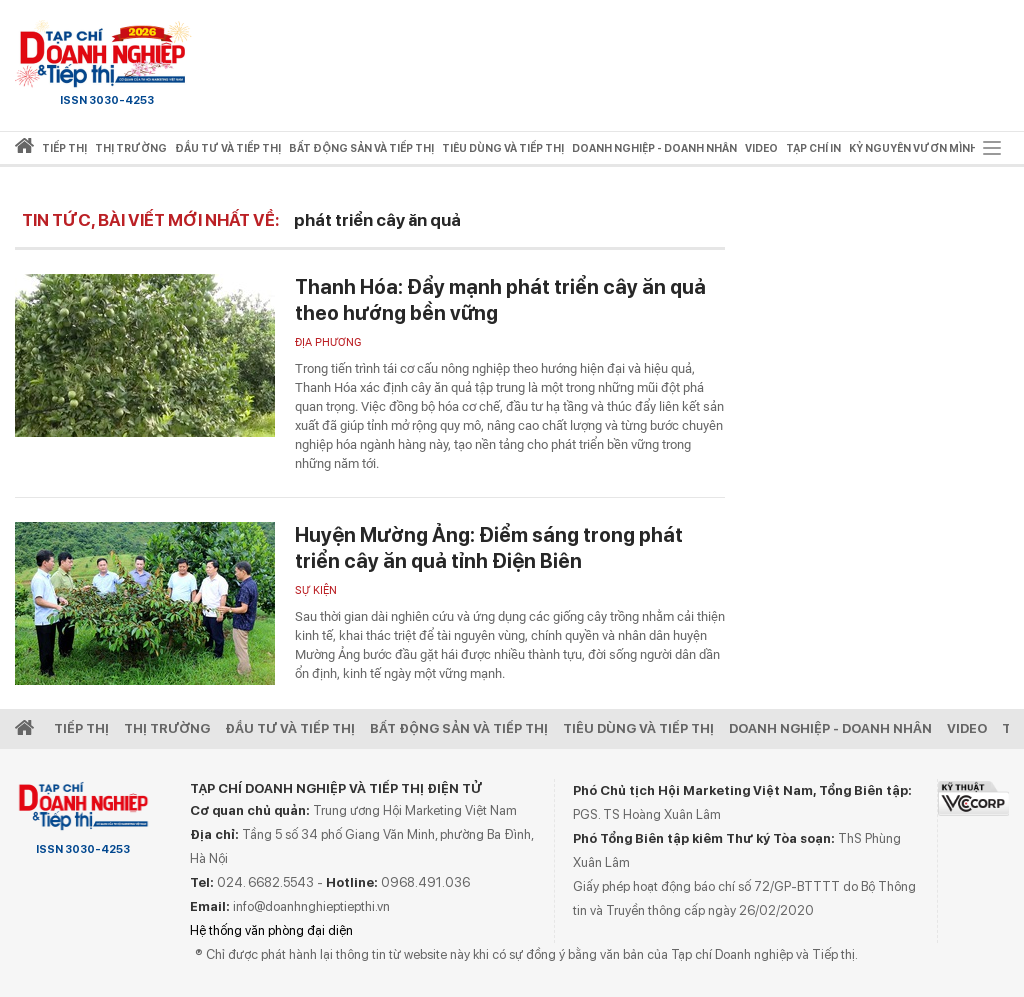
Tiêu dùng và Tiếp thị (638, 728)
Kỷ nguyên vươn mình (913, 148)
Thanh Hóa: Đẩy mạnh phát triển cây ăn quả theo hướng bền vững (500, 300)
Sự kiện (316, 590)
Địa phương (328, 342)
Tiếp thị (64, 148)
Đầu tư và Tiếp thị (290, 728)
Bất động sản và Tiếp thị (459, 728)
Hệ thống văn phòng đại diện (271, 930)
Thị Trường (167, 728)
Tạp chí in (813, 148)
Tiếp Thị (81, 728)
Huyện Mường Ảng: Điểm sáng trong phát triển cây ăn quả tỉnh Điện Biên (489, 548)
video (761, 148)
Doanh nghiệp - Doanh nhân (830, 728)
